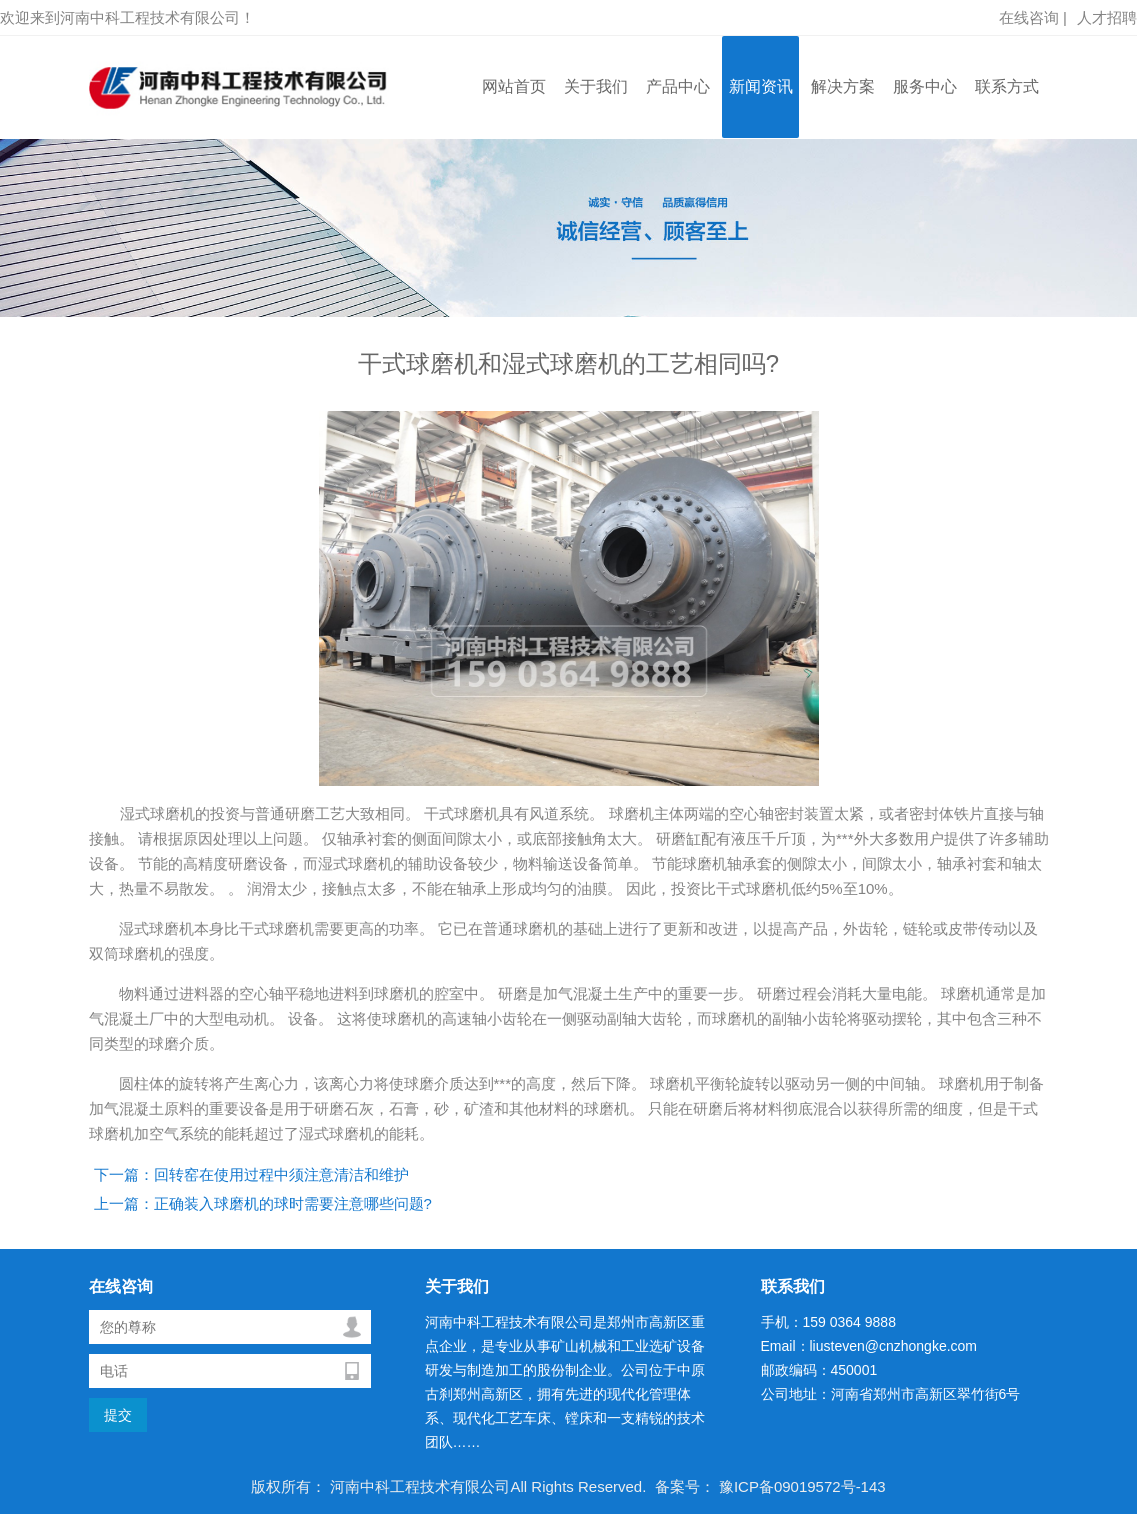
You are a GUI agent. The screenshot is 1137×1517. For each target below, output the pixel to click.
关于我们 (596, 86)
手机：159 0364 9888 (828, 1322)
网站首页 (514, 86)
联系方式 (1007, 86)
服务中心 (925, 86)
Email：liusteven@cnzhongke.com (869, 1346)
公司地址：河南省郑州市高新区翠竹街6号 (891, 1394)
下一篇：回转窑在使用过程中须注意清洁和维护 (251, 1174)
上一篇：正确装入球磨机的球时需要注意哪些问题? (263, 1203)
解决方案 (843, 86)
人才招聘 (1107, 17)
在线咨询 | (1033, 17)
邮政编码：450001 (819, 1370)
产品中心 (678, 86)
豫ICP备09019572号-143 (800, 1486)
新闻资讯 (761, 86)
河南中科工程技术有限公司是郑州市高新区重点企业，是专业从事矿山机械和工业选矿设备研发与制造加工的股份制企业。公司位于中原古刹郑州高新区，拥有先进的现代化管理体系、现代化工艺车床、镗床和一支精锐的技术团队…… (565, 1382)
